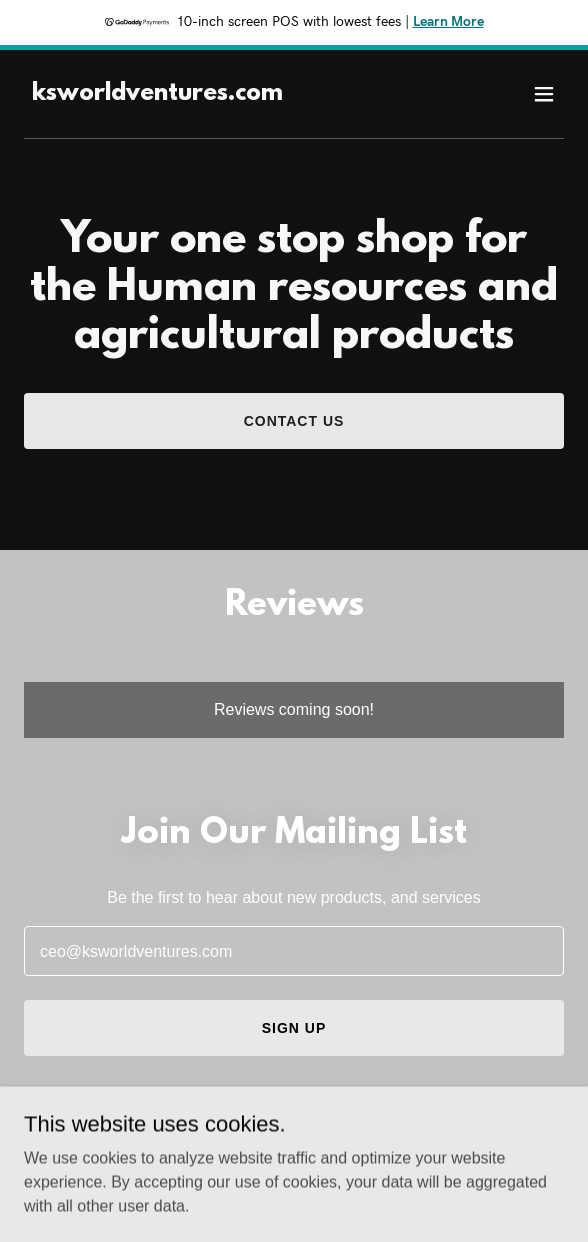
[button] (544, 94)
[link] (157, 94)
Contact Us (294, 421)
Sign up (294, 1028)
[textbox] (294, 951)
